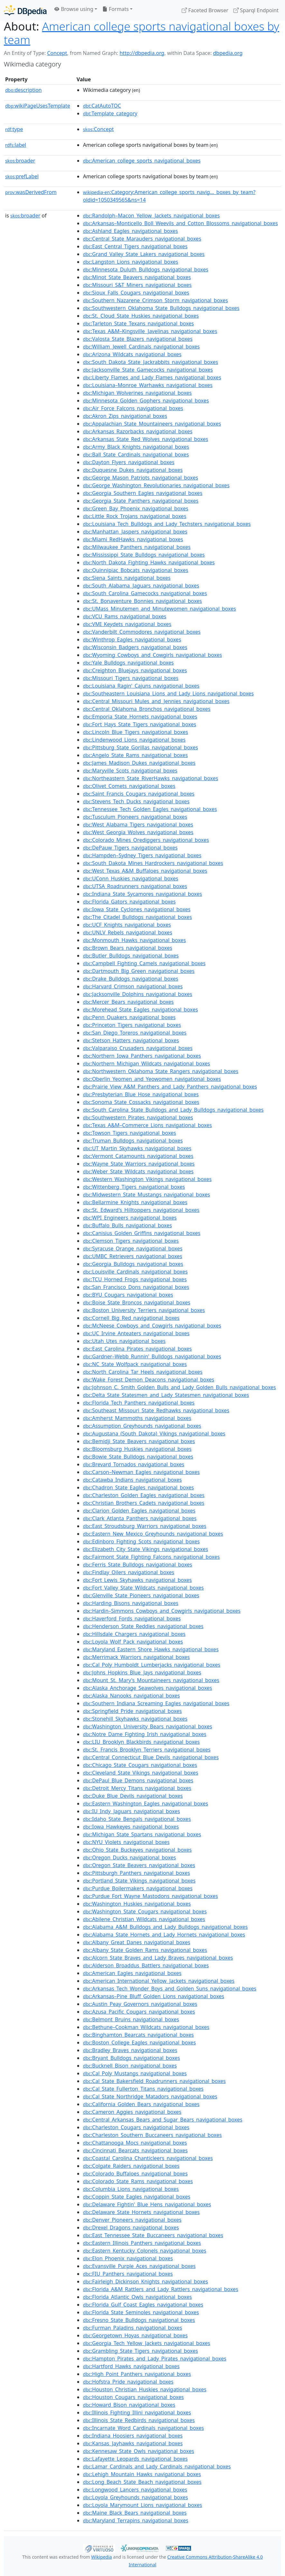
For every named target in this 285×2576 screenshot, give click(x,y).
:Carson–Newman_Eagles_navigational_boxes (141, 1472)
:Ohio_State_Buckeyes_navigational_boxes (137, 1849)
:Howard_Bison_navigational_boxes (129, 2404)
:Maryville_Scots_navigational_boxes (130, 770)
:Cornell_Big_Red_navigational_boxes (131, 1317)
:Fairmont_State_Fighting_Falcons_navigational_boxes (151, 1556)
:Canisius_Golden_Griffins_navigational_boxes (141, 1233)
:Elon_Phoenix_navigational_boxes (128, 2258)
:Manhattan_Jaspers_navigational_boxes (135, 531)
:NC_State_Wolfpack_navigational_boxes (135, 1364)
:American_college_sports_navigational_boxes (141, 160)
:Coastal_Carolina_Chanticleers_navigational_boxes (148, 2158)
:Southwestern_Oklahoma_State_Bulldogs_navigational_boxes (161, 308)
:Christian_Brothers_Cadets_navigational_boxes (143, 1502)
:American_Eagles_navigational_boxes (132, 1973)
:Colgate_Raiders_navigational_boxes (131, 2165)
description (23, 89)
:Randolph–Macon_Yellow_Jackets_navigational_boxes (151, 215)
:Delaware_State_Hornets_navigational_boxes (141, 2212)
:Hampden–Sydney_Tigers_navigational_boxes (142, 855)
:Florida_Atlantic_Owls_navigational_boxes (137, 2296)
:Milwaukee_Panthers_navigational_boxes (136, 547)
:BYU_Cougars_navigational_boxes (128, 1294)
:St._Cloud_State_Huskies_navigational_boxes (141, 315)
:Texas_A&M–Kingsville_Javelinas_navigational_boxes (150, 331)
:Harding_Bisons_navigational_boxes (130, 1603)
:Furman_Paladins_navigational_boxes (132, 2327)
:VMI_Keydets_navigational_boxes (127, 624)
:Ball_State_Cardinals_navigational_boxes (136, 454)
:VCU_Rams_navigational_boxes (124, 616)
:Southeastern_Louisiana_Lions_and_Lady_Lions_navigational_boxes (168, 693)
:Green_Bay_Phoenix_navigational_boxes (135, 508)
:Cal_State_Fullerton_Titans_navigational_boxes (143, 2088)
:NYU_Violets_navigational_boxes (126, 1842)
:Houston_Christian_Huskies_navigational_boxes (145, 2389)
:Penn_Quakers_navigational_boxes (129, 1017)
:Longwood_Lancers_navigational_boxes (135, 2489)
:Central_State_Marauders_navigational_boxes (142, 238)
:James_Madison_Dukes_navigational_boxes (139, 762)
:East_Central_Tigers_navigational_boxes (135, 246)
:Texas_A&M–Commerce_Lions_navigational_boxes (147, 1125)
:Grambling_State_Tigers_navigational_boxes (140, 2350)
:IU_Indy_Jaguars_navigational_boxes (131, 1811)
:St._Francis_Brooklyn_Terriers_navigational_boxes (146, 1749)
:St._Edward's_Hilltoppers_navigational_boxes (141, 1209)
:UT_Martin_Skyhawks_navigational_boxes (137, 1148)
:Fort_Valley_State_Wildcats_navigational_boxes (143, 1587)
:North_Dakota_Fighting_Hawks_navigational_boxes (149, 562)
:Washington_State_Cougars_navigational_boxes (145, 1911)
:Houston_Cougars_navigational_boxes (133, 2397)
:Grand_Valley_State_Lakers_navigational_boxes (144, 254)
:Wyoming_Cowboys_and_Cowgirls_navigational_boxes (152, 654)
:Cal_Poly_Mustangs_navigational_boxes (135, 2073)
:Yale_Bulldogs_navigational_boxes (128, 662)
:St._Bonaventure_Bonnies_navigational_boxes (142, 600)
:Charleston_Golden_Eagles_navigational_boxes (144, 1495)
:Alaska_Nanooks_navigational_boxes (131, 1695)
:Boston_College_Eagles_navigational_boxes (139, 2042)
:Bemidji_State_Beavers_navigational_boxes (139, 1441)
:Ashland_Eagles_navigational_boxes (130, 230)
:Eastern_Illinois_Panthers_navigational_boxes (142, 2242)
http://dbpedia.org (142, 53)
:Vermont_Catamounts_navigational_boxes (138, 1156)
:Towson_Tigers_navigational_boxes (129, 1132)
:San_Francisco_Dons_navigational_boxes (136, 1287)
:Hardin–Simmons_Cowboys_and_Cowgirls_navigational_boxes (162, 1610)
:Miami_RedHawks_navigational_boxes (133, 539)
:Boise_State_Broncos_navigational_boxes (136, 1302)
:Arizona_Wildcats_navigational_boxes (132, 354)
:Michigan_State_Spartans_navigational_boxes (142, 1834)
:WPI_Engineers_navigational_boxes (130, 1217)
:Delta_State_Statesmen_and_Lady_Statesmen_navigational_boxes (166, 1394)
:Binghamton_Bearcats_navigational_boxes (138, 2034)
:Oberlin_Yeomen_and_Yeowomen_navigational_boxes (152, 1078)
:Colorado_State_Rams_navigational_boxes (138, 2181)
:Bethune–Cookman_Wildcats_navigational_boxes (146, 2027)
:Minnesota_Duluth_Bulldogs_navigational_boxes (145, 269)
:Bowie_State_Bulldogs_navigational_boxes (138, 1456)
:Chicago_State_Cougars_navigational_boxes (140, 1765)
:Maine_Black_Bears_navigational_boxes (135, 2512)
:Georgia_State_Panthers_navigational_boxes (140, 500)
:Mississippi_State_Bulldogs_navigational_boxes (144, 554)
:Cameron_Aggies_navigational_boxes (132, 2111)
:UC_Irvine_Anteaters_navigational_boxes (136, 1333)
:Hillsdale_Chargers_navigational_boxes (134, 1633)
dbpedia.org (228, 53)
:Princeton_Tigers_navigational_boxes (132, 1024)
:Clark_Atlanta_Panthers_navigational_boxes (140, 1518)
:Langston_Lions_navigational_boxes (130, 261)
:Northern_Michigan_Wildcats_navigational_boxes (146, 1063)
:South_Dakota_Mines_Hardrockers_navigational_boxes (153, 863)
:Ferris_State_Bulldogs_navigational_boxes (137, 1564)
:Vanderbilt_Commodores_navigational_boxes (141, 631)
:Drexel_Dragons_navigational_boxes (131, 2227)
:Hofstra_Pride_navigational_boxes (128, 2381)
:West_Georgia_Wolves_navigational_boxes (138, 832)
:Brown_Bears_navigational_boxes (127, 947)
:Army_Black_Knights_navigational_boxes (136, 446)
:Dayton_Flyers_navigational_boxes (128, 462)
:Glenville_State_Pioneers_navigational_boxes (141, 1595)
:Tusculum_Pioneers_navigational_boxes (135, 816)
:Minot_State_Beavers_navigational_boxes (137, 277)
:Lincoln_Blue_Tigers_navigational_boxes (135, 732)
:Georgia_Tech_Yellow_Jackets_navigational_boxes (146, 2343)
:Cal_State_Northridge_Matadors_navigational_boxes (150, 2096)
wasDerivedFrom (31, 192)
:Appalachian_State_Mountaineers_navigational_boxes (152, 423)
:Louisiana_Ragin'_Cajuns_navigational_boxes (141, 685)
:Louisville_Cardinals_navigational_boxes (135, 1271)
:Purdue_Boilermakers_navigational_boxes (137, 1888)
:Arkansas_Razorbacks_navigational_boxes (137, 431)
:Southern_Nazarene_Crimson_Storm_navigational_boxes (155, 300)
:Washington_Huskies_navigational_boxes (137, 1903)
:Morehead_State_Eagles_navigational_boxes (140, 1009)
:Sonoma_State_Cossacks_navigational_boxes (141, 1102)
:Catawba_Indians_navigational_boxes (132, 1479)
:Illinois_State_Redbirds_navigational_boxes (139, 2420)
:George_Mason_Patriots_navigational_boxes (140, 477)
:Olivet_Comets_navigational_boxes (129, 786)
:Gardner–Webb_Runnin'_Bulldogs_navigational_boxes (152, 1356)
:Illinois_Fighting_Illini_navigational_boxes (137, 2412)
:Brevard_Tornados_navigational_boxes (133, 1464)
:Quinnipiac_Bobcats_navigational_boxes (135, 570)
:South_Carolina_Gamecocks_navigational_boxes (145, 593)
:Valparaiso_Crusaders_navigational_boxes (137, 1048)
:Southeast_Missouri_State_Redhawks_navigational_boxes (156, 1410)
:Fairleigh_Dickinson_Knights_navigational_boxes (145, 2281)
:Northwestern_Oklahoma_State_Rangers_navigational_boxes (160, 1071)
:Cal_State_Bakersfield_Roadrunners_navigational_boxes (154, 2081)
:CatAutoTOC (102, 105)
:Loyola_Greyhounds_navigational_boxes (135, 2497)
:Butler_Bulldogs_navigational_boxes (131, 955)
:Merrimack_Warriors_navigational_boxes (136, 1657)
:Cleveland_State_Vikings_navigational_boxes (140, 1772)
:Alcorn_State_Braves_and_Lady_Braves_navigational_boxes (158, 1957)
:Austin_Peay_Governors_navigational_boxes (140, 2003)
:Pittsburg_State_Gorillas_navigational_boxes (140, 747)
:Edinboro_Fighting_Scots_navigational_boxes (141, 1541)
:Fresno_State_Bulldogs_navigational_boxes (139, 2320)
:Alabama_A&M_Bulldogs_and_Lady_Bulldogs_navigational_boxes (165, 1926)
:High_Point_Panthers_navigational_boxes (137, 2374)
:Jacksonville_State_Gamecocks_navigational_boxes (148, 369)
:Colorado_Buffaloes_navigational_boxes (135, 2173)
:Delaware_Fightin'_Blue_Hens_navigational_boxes (147, 2204)
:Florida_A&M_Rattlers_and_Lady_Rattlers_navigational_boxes (160, 2289)
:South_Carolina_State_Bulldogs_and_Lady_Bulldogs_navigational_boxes (173, 1109)
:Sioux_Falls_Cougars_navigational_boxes (136, 292)
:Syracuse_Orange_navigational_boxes (132, 1248)
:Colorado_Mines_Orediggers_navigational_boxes (146, 839)
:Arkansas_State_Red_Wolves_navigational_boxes (145, 439)
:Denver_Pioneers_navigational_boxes (132, 2219)
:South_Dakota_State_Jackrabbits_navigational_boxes (150, 362)
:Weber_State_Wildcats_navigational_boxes (138, 1171)
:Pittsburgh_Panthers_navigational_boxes (136, 1872)
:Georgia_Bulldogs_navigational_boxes (133, 1263)
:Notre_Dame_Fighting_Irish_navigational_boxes (144, 1734)
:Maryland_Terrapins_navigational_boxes (135, 2520)
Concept (57, 53)
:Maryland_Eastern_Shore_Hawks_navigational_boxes (151, 1649)
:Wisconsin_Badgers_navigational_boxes (135, 647)
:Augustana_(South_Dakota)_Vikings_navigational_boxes (154, 1433)
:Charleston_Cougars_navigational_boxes (136, 2127)
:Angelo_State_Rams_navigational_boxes (135, 755)
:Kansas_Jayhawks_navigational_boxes (133, 2443)
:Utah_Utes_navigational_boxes (124, 1341)
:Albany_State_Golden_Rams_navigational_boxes (145, 1950)
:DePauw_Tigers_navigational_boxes (130, 847)
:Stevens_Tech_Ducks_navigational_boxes (136, 801)
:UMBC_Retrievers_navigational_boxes (132, 1256)
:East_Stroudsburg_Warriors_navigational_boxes (144, 1526)
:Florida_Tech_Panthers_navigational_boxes (139, 1402)
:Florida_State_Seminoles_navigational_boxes (141, 2312)
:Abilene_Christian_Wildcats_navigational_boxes (144, 1919)
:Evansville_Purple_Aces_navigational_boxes (139, 2266)
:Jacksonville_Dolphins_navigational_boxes (137, 994)
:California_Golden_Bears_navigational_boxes (141, 2104)
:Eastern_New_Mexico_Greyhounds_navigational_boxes (153, 1533)
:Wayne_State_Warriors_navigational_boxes (139, 1163)
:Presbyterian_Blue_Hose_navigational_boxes (141, 1094)
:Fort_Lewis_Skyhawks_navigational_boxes (137, 1580)
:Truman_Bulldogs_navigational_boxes (133, 1140)
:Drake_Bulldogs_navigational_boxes (130, 978)
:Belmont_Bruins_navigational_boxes (131, 2019)
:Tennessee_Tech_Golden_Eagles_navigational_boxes (150, 809)
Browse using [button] (73, 9)
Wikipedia (101, 2557)
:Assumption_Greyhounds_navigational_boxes (142, 1425)
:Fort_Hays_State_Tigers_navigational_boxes (139, 724)
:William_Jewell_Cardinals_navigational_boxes (141, 346)
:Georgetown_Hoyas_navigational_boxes (135, 2335)
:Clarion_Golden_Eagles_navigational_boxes (139, 1510)
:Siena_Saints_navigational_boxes (126, 577)
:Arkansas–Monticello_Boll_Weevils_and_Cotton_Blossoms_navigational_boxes (180, 223)
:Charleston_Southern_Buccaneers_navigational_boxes (152, 2135)
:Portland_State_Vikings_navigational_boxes (139, 1880)
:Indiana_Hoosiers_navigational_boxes (133, 2435)
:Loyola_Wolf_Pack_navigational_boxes (133, 1641)
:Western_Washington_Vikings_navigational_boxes (147, 1179)
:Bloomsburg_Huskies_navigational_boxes (137, 1448)
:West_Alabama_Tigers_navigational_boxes (138, 824)
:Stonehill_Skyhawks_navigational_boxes (135, 1718)
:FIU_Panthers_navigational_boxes (128, 2273)
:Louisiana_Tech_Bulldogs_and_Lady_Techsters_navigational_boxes (167, 523)
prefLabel (22, 176)
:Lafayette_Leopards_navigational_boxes (135, 2458)
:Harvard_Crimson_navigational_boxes (133, 986)
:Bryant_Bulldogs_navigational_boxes (131, 2057)
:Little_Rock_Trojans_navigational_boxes (134, 516)
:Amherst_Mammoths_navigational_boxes (137, 1418)
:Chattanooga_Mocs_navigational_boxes (135, 2142)
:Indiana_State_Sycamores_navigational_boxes (142, 893)
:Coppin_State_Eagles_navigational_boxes (136, 2196)
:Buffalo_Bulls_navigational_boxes (127, 1225)
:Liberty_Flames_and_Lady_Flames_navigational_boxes (152, 377)
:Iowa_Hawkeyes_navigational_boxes (131, 1826)
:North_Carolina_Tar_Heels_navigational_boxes (143, 1371)
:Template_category (110, 113)
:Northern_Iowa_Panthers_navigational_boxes (142, 1055)
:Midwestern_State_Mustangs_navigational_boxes (146, 1194)
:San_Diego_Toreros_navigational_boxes (135, 1032)
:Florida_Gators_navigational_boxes (129, 901)
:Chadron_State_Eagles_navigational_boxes (138, 1487)
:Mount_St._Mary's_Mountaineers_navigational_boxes (151, 1680)
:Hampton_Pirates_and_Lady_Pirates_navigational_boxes (154, 2358)
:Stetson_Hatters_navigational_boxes (131, 1040)
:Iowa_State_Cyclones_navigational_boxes (136, 909)
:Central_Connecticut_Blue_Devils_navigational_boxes (151, 1757)
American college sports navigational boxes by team (141, 32)
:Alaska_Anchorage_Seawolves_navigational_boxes (147, 1687)
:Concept (98, 129)
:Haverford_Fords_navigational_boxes (132, 1618)
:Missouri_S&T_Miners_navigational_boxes (137, 284)
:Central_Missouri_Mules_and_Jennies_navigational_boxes (156, 701)
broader (20, 160)
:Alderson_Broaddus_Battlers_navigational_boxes (146, 1965)
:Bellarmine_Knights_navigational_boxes (135, 1202)
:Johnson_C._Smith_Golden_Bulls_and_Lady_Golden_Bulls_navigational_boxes (179, 1387)
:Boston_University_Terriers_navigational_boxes (144, 1310)
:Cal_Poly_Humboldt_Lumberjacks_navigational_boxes (151, 1664)
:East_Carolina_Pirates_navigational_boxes (137, 1348)
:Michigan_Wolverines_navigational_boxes (137, 392)
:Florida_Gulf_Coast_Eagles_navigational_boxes (143, 2304)
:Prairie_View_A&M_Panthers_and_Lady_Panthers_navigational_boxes (170, 1086)
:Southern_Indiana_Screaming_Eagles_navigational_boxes (156, 1703)
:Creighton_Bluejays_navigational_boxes (135, 670)
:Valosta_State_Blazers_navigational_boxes (137, 338)
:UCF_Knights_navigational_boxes (127, 924)
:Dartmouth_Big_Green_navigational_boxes (139, 971)
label (15, 144)
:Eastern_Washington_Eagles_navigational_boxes (145, 1803)
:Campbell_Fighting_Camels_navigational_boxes (144, 963)
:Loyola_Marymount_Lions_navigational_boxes (142, 2505)
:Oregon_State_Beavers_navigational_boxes (139, 1865)
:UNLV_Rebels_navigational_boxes (127, 932)
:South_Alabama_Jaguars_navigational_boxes (141, 585)
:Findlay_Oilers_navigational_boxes (128, 1572)
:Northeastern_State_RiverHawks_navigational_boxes (150, 778)
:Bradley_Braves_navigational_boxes (130, 2050)
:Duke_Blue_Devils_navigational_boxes (133, 1795)
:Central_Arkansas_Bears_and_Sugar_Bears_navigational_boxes (162, 2119)
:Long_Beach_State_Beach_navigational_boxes (142, 2481)
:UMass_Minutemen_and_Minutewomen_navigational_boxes (159, 608)
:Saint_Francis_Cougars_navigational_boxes (138, 793)
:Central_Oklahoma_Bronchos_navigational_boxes (146, 708)
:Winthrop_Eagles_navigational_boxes (132, 639)
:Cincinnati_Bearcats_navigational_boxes (135, 2150)
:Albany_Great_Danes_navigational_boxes (136, 1942)
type (14, 129)
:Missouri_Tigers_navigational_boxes (131, 678)
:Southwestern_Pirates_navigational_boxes (138, 1117)
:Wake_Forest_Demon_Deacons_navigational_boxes (148, 1379)
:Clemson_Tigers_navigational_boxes (131, 1240)
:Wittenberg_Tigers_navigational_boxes (134, 1186)
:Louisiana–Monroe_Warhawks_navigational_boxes (148, 385)
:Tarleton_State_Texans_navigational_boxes (138, 323)
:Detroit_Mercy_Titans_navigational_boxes (137, 1788)
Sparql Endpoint (256, 10)
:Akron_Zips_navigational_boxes (125, 415)
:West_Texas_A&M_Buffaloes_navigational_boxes (145, 870)
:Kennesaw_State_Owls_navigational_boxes (138, 2451)
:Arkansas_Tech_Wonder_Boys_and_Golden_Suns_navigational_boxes (169, 1988)
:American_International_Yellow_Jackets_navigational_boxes (158, 1980)
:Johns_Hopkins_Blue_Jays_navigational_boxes (142, 1672)
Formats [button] (115, 9)
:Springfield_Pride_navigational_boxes (132, 1711)
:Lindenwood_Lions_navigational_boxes (134, 739)
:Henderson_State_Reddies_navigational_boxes (143, 1626)
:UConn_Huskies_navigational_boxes (130, 878)
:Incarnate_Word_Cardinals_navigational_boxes (143, 2427)
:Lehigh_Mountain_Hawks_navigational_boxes (142, 2474)
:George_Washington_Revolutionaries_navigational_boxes (156, 485)
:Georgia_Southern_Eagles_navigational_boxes (142, 493)
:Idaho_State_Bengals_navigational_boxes (137, 1818)
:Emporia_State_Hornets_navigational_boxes (140, 716)
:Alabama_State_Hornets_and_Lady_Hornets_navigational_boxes (164, 1934)
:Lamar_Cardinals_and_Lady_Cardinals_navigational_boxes (157, 2466)
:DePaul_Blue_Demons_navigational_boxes (138, 1780)
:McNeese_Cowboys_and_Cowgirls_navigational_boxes (152, 1325)
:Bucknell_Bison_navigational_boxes (130, 2065)
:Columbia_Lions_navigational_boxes (131, 2188)
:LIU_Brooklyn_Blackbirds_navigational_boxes (141, 1741)
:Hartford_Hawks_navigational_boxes (131, 2366)
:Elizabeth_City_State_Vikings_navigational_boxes (145, 1549)
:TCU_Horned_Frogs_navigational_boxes (135, 1279)
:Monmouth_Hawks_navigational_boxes (134, 940)
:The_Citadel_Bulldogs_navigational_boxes (137, 917)
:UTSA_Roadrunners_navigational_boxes (135, 886)
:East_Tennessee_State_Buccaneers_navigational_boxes (153, 2235)
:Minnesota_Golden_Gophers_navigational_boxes (146, 400)
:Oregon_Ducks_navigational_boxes (129, 1857)
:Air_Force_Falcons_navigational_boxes (133, 408)
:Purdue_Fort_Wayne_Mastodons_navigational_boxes (150, 1896)
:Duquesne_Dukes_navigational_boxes (133, 469)
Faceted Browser (205, 10)
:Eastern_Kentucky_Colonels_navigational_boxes (144, 2250)
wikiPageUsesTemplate (37, 105)
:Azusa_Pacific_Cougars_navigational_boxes (139, 2011)
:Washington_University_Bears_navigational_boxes (147, 1726)
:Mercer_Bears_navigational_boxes (128, 1001)
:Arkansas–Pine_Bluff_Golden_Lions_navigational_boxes (153, 1996)
